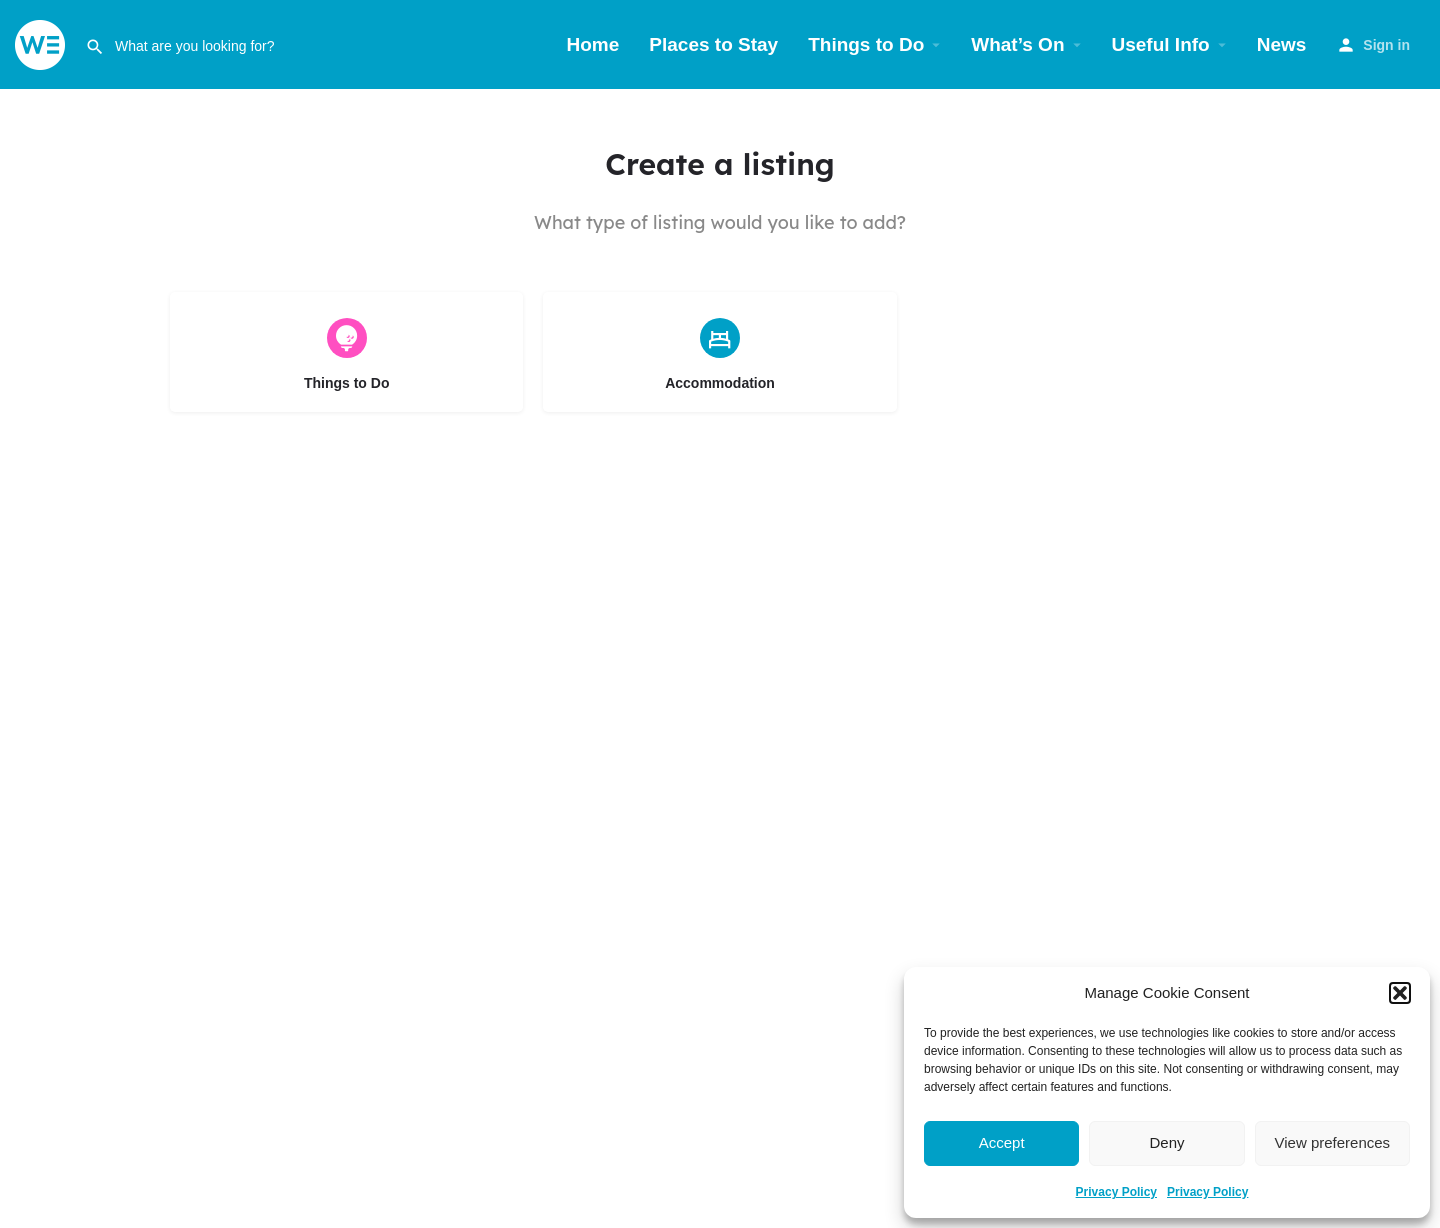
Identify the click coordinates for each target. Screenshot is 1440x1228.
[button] (1400, 993)
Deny (1166, 1142)
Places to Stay (713, 44)
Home (593, 44)
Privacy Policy (1116, 1192)
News (1282, 44)
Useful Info (1161, 44)
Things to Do (866, 44)
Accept (1002, 1142)
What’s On (1017, 44)
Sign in (1386, 45)
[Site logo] (42, 43)
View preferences (1333, 1142)
